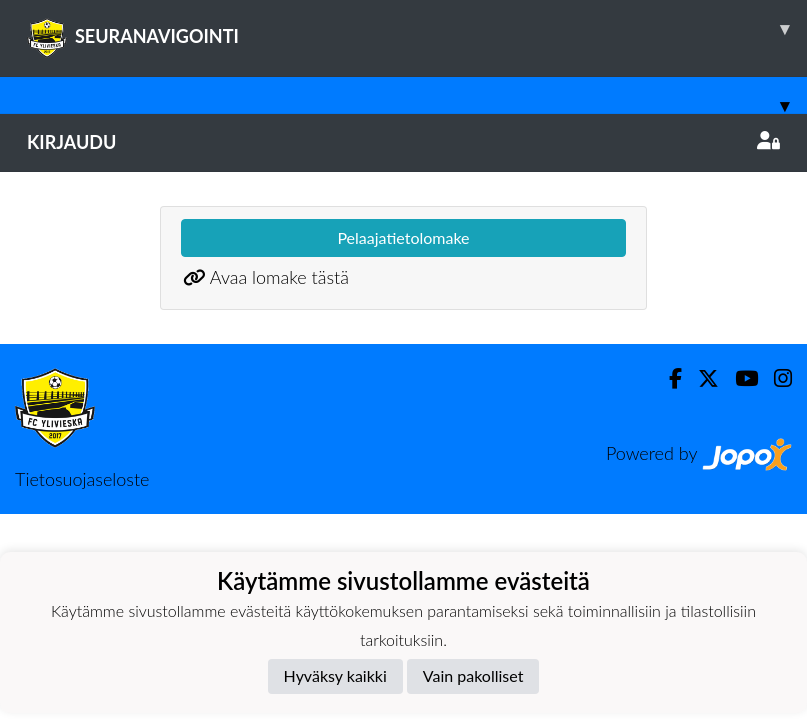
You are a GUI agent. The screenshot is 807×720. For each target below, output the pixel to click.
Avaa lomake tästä (279, 277)
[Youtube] (738, 378)
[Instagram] (775, 378)
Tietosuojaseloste (82, 479)
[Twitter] (700, 378)
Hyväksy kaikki (335, 675)
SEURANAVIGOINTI (417, 29)
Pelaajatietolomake (403, 237)
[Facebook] (667, 378)
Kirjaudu (403, 142)
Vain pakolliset (473, 675)
